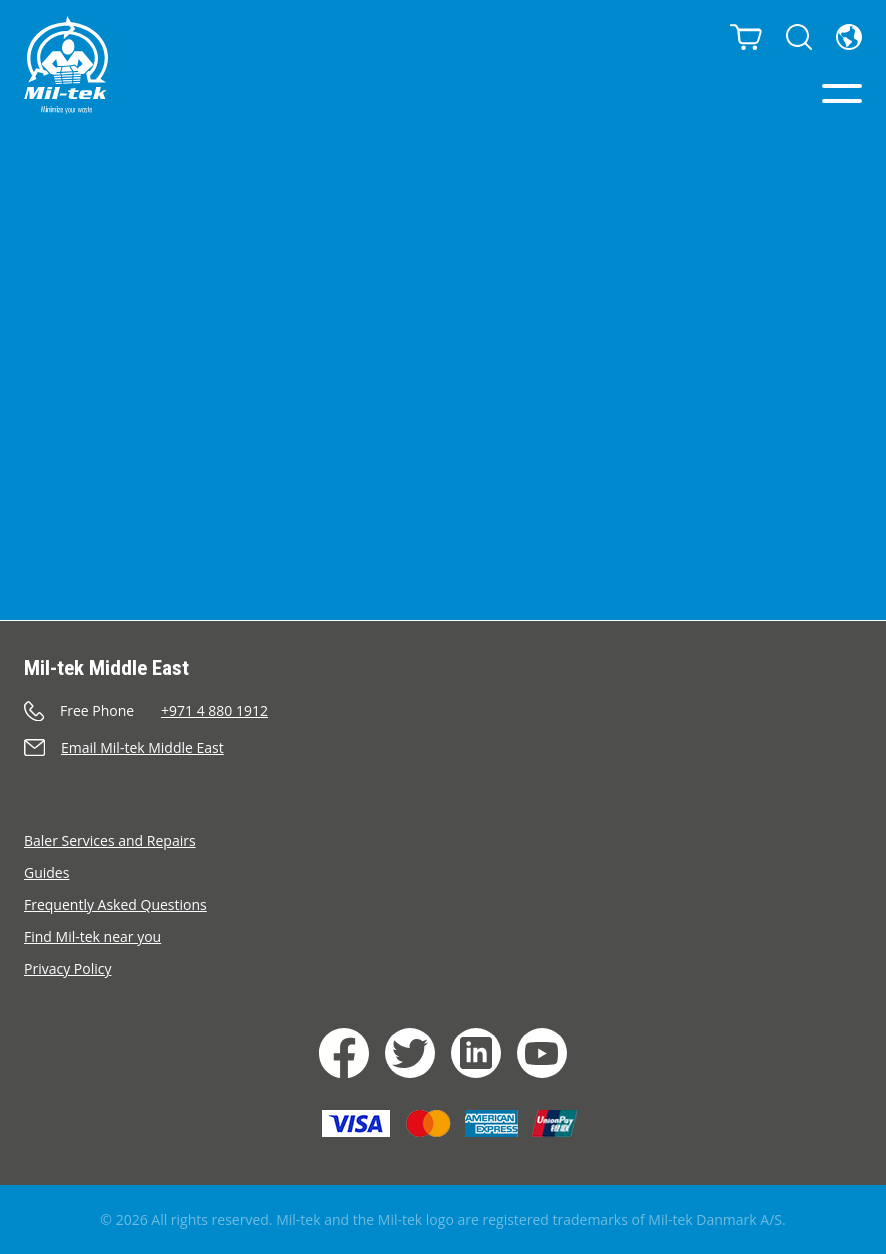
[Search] (799, 37)
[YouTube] (542, 1053)
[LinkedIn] (476, 1053)
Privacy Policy (67, 968)
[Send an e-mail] (443, 747)
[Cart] (746, 37)
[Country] (849, 37)
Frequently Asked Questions (115, 904)
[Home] (66, 65)
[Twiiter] (410, 1053)
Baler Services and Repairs (110, 840)
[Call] (443, 710)
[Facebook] (344, 1053)
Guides (46, 872)
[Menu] (842, 93)
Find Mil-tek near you (92, 936)
